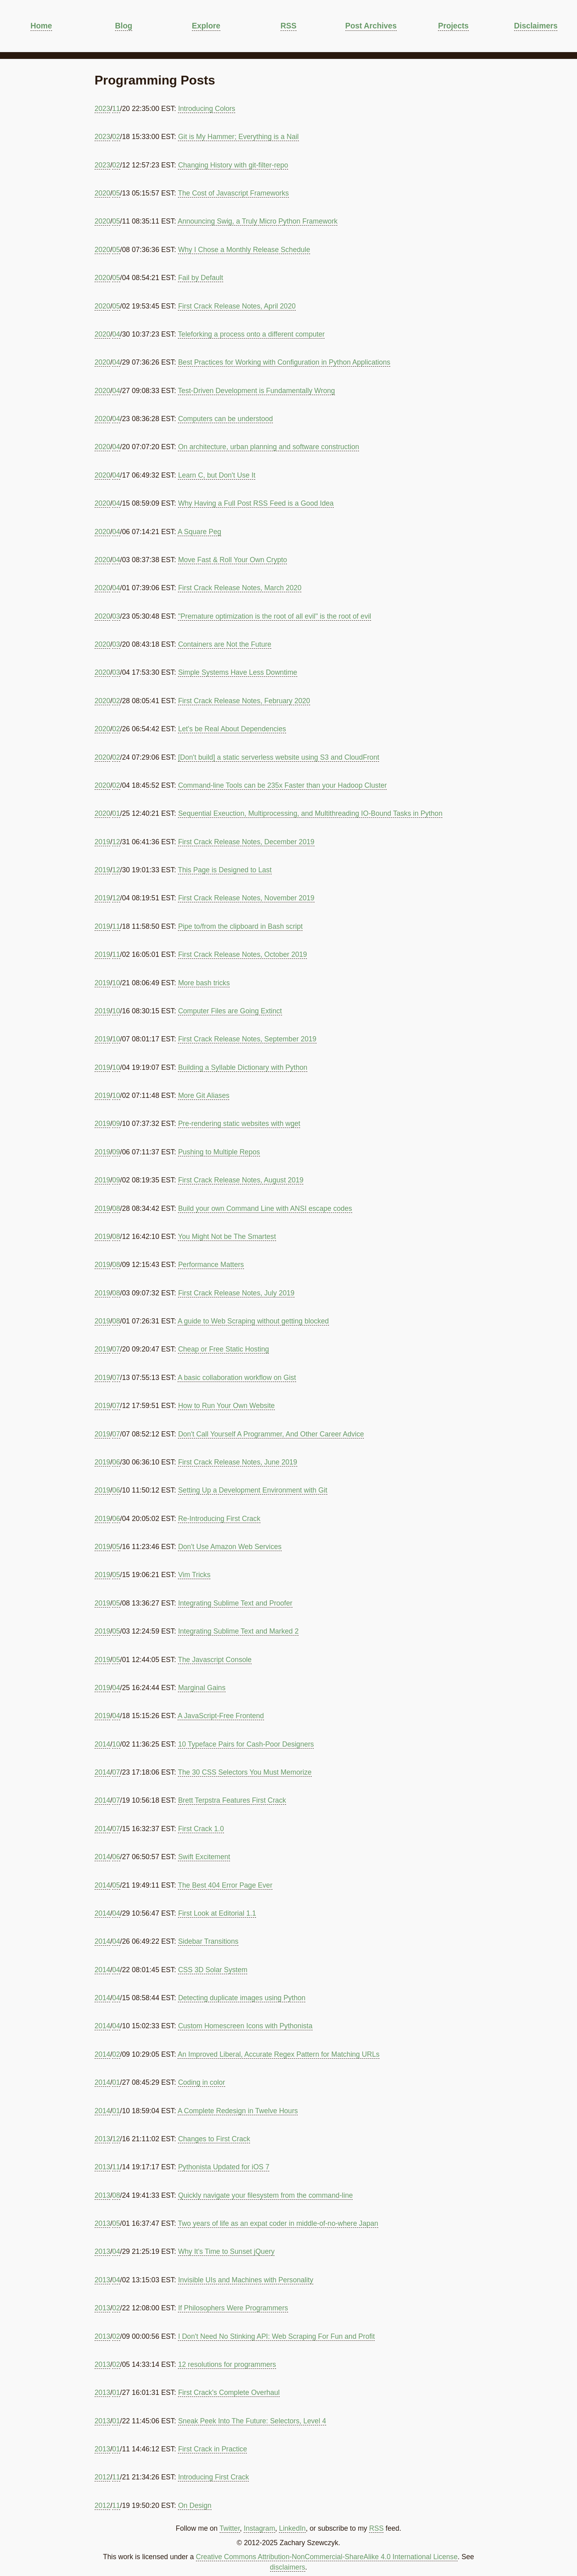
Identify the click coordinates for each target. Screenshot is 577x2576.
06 (116, 1462)
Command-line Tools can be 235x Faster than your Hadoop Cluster (282, 785)
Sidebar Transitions (208, 1941)
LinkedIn (292, 2528)
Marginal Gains (201, 1688)
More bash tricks (204, 983)
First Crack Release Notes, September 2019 (247, 1039)
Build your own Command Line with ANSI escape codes (265, 1208)
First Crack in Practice (212, 2449)
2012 (102, 2477)
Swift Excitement (204, 1857)
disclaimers (287, 2567)
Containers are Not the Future (224, 644)
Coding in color (201, 2082)
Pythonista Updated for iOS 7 (223, 2167)
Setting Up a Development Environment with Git (252, 1490)
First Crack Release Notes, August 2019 (240, 1180)
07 (116, 1349)
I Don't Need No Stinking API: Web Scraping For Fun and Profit (276, 2336)
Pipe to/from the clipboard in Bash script (240, 926)
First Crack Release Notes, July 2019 (236, 1293)
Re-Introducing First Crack (219, 1519)
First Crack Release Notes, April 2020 (236, 306)
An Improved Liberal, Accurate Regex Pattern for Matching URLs (278, 2054)
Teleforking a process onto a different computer (251, 334)
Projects (453, 25)
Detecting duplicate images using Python (241, 1998)
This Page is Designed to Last (225, 870)
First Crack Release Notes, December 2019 (246, 842)
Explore (206, 25)
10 (116, 983)
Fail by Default (200, 278)
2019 (102, 842)
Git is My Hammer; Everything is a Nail (238, 137)
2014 (102, 1744)
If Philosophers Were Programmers (233, 2308)
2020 (102, 193)
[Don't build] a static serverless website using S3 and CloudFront (278, 757)
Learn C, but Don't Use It (216, 475)
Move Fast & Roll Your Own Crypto (232, 560)
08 (116, 1208)
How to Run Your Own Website (226, 1406)
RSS (288, 25)
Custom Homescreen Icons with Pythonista (245, 2026)
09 (116, 1124)
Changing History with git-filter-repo (233, 165)
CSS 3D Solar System (212, 1970)
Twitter (230, 2528)
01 (116, 813)
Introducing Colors (206, 109)
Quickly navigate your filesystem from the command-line (265, 2195)
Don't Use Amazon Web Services (229, 1547)
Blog (123, 25)
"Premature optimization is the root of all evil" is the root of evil (274, 616)
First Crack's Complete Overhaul (229, 2392)
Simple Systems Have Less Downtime (237, 672)
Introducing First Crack (213, 2477)
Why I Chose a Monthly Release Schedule (244, 250)
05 (116, 193)
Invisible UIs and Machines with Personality (245, 2280)
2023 (102, 109)
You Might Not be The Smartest (227, 1237)
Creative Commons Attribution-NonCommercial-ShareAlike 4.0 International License (327, 2557)
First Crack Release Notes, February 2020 (244, 701)
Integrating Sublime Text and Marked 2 (238, 1631)
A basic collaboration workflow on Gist (237, 1378)
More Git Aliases (203, 1095)
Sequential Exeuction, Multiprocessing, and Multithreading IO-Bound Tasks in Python (310, 813)
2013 (102, 2139)
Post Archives (371, 25)
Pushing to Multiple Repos (219, 1152)
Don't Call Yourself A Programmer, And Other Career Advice (271, 1434)
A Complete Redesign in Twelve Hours (238, 2111)
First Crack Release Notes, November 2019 (246, 898)
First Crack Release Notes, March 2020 (239, 588)
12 (116, 842)
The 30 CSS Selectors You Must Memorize (244, 1772)
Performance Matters (211, 1265)
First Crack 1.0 (201, 1829)
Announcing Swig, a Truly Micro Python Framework (257, 221)
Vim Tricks (194, 1575)
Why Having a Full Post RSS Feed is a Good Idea (255, 503)
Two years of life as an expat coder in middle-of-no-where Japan (278, 2223)
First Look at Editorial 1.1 (217, 1913)
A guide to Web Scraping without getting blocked (253, 1321)
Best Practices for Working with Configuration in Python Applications (284, 362)
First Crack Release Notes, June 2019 (237, 1462)
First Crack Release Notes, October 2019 (242, 954)
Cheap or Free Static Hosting (223, 1349)
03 (116, 616)
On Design (194, 2505)
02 (116, 137)
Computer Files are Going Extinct (230, 1011)
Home (41, 25)
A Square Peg (199, 532)
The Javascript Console (215, 1660)
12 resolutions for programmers (227, 2364)
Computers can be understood (225, 419)
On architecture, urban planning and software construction (268, 447)
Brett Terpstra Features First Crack (232, 1800)
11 (116, 109)
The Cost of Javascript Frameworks (233, 193)
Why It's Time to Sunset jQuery (226, 2251)
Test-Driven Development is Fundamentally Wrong (256, 391)
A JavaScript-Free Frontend (221, 1716)
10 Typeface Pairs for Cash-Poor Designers (246, 1744)
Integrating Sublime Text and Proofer (235, 1603)
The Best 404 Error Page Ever (225, 1885)
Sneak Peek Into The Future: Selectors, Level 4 (252, 2421)
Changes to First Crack (214, 2139)
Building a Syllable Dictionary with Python (242, 1067)
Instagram (259, 2528)
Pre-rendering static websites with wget (239, 1124)
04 (116, 334)
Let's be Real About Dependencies (232, 729)
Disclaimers (536, 25)
